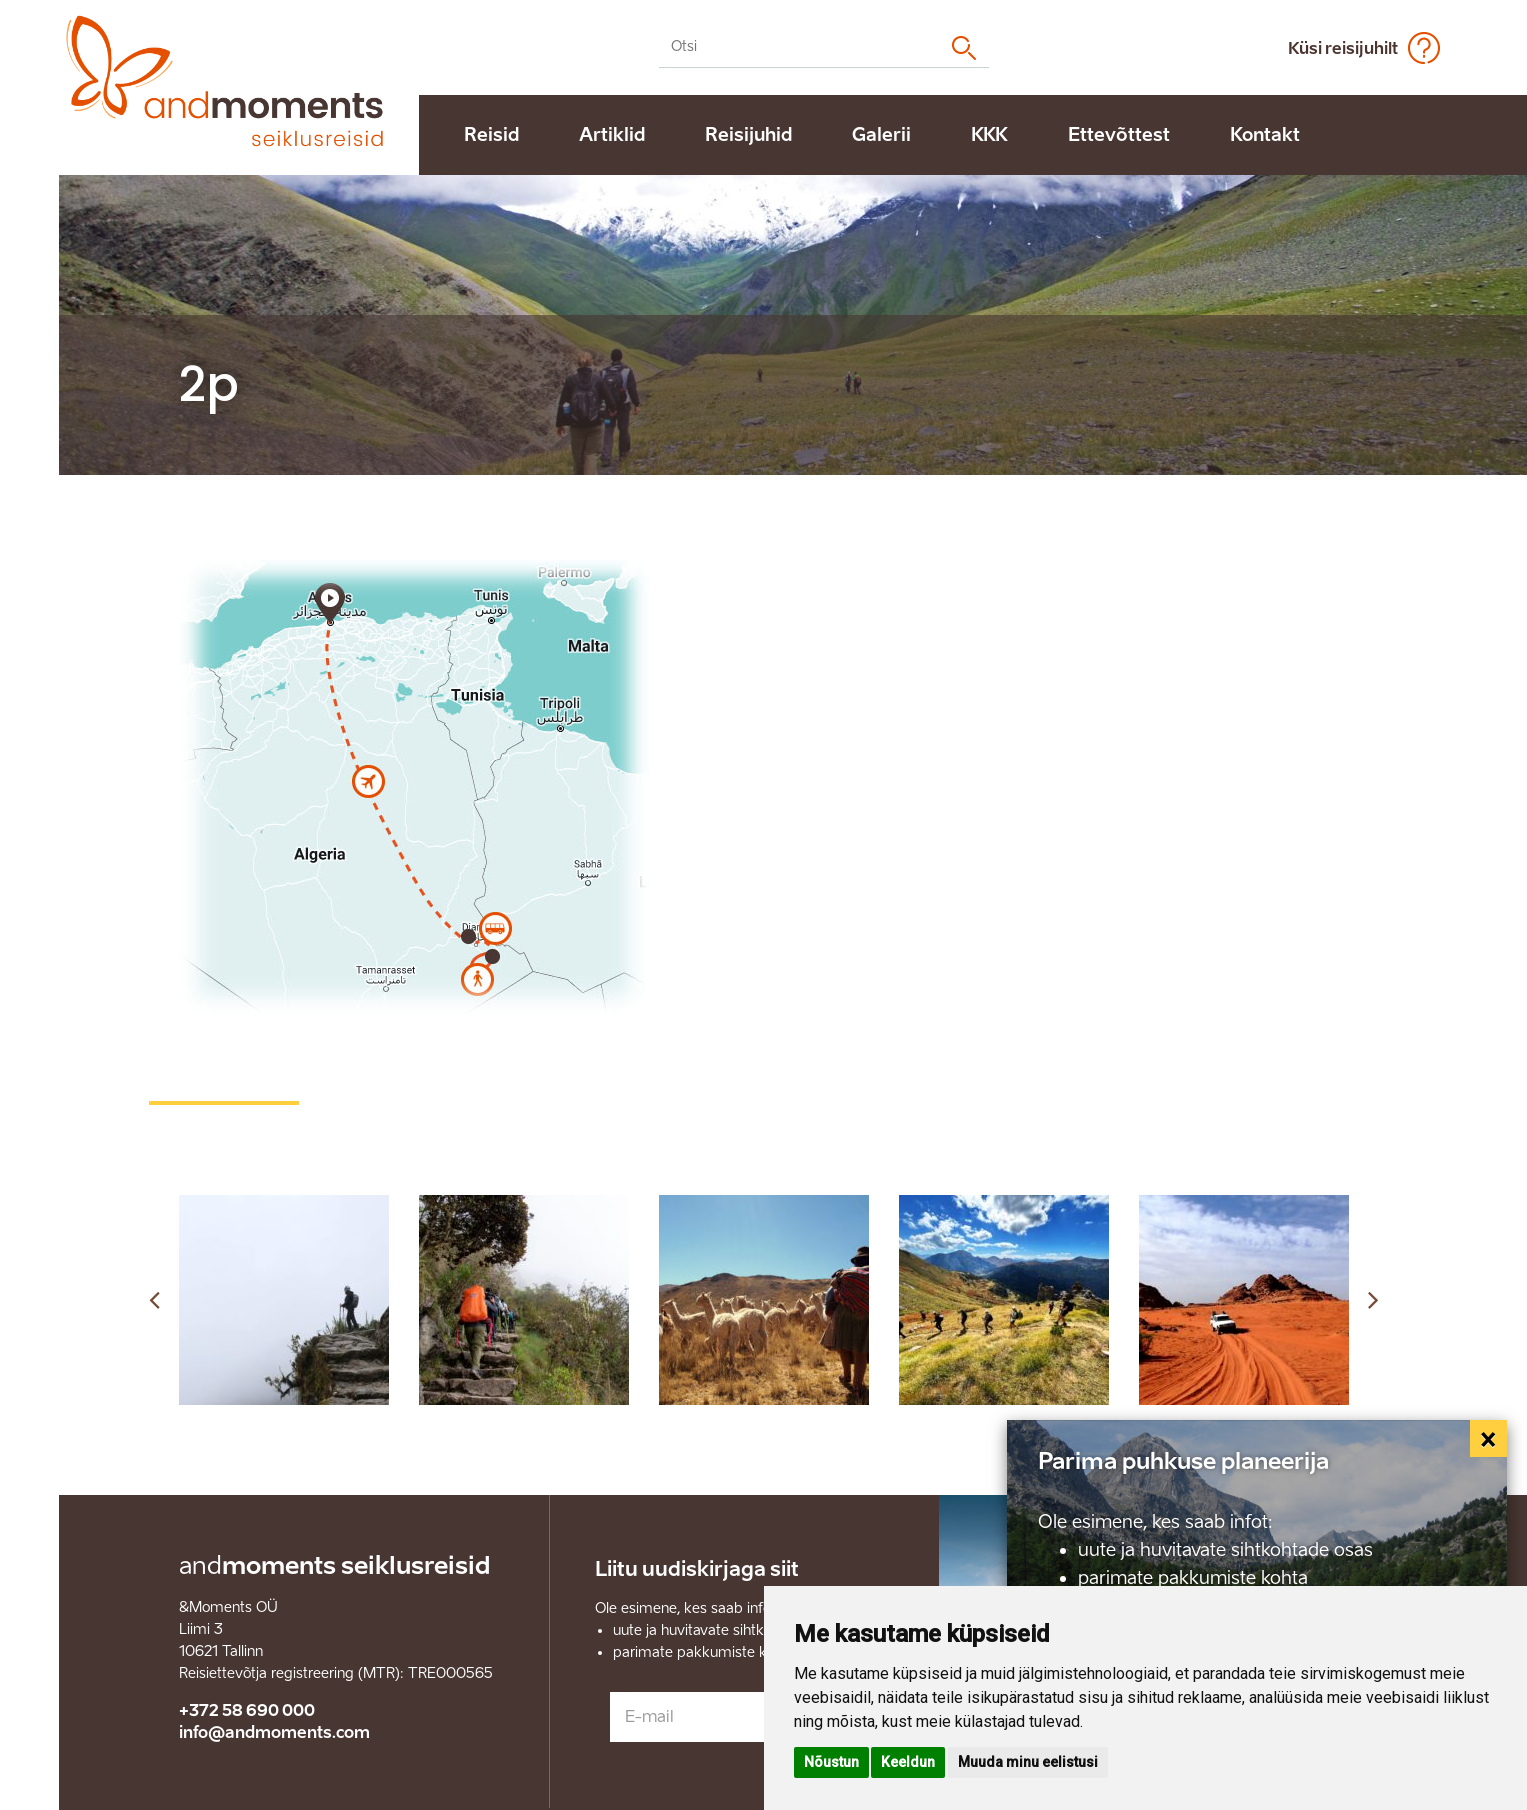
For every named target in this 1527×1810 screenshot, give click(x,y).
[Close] (1489, 1439)
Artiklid (612, 135)
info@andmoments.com (274, 1732)
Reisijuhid (748, 135)
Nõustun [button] (831, 1762)
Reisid (491, 135)
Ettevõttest (1119, 135)
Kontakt (1265, 135)
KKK (989, 135)
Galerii (881, 135)
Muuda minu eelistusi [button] (1028, 1762)
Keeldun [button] (908, 1762)
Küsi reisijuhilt (1343, 48)
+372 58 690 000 (247, 1710)
